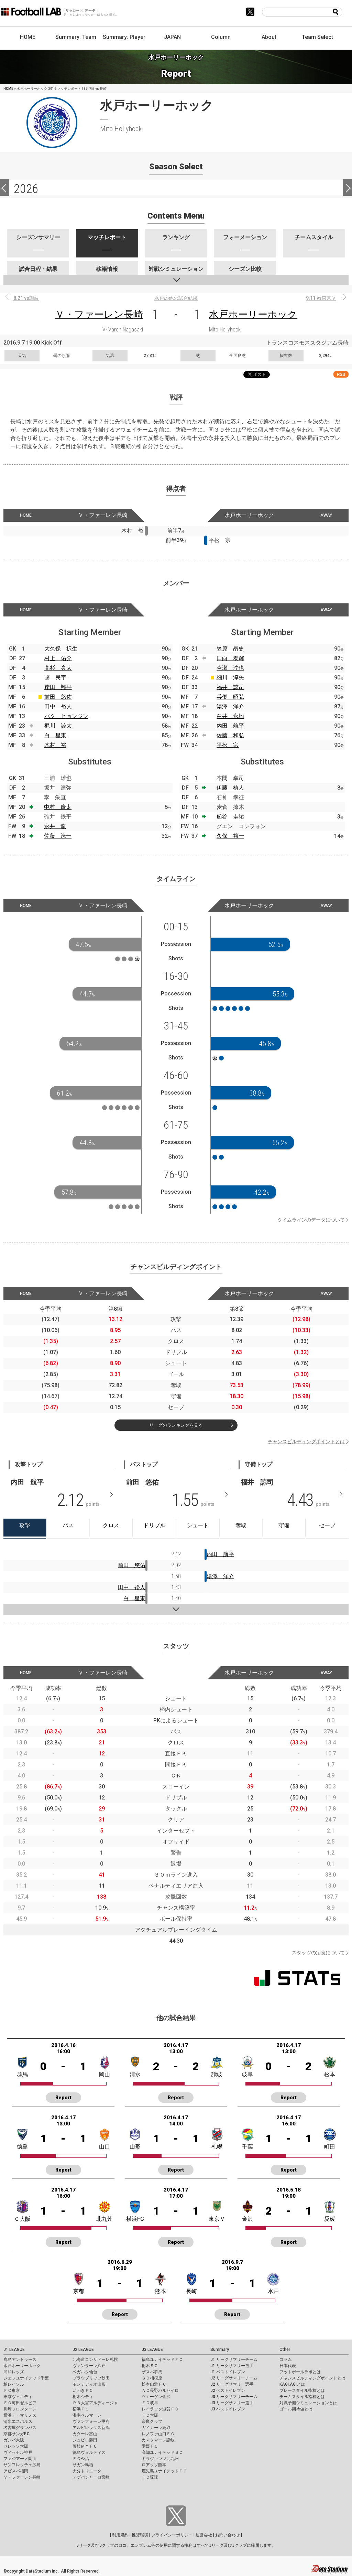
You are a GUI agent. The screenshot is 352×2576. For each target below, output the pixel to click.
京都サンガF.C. (17, 2433)
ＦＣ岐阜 (150, 2402)
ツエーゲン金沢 (156, 2396)
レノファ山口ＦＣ (158, 2433)
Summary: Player (124, 37)
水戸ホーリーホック (253, 314)
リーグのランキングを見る (176, 1425)
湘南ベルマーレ (87, 2415)
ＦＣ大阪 (150, 2415)
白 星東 (55, 735)
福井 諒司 (230, 687)
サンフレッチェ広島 (22, 2464)
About (269, 37)
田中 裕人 (58, 706)
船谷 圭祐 (230, 816)
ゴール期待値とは (295, 2409)
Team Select (317, 37)
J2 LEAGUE (83, 2349)
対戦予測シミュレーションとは (308, 2402)
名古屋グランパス (19, 2427)
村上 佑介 (58, 658)
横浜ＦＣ (81, 2409)
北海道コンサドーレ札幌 (95, 2359)
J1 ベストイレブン (227, 2371)
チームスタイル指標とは (302, 2396)
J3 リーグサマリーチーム (233, 2396)
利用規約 (120, 2535)
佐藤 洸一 (58, 836)
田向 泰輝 (230, 658)
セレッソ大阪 (15, 2446)
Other (284, 2349)
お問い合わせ (227, 2535)
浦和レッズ (13, 2371)
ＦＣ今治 (81, 2458)
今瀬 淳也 (230, 668)
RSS (341, 374)
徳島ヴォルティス (89, 2452)
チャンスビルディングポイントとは (306, 1441)
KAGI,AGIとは (292, 2384)
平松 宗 (228, 745)
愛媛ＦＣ (150, 2446)
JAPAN (172, 37)
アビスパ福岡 (15, 2471)
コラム (285, 2359)
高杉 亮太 (58, 668)
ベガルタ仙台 (85, 2371)
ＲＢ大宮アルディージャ (95, 2402)
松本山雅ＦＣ (154, 2384)
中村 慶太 (58, 807)
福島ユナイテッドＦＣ (162, 2359)
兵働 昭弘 (230, 697)
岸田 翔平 (58, 687)
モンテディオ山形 (89, 2384)
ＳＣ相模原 (152, 2378)
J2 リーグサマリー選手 (231, 2384)
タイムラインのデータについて (311, 1220)
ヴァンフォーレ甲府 (91, 2421)
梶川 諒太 (58, 725)
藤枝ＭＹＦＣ (85, 2446)
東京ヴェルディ (17, 2396)
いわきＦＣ (83, 2390)
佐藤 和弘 (230, 735)
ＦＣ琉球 (150, 2477)
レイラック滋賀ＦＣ (160, 2409)
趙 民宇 (55, 677)
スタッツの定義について (318, 1952)
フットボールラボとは (300, 2371)
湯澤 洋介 (230, 706)
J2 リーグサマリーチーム (233, 2378)
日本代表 (287, 2365)
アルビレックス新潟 (91, 2427)
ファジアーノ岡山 (19, 2458)
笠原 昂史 (230, 648)
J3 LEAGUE (152, 2349)
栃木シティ (83, 2396)
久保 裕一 (230, 836)
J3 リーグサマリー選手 (231, 2402)
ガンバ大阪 (13, 2440)
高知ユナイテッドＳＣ (162, 2452)
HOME (27, 37)
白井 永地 (230, 716)
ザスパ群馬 (152, 2371)
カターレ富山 (85, 2433)
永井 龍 (55, 826)
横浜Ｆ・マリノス (19, 2415)
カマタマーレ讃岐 (158, 2440)
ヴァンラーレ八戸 (89, 2365)
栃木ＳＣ (150, 2365)
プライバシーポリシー (171, 2535)
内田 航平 (230, 725)
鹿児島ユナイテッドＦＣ (164, 2471)
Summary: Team (75, 37)
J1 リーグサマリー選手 (231, 2365)
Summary (219, 2349)
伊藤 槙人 (230, 787)
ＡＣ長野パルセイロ (160, 2390)
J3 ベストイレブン (227, 2409)
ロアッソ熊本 (154, 2464)
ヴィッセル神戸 (17, 2452)
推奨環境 (140, 2535)
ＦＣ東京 (11, 2390)
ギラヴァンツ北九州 (160, 2458)
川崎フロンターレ (19, 2409)
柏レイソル (13, 2384)
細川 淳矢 (230, 677)
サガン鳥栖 (83, 2464)
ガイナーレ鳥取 (156, 2427)
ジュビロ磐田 (85, 2440)
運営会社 (204, 2535)
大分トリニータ (87, 2471)
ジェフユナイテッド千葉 (26, 2378)
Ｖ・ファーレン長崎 (99, 314)
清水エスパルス (17, 2421)
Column (221, 37)
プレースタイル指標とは (302, 2390)
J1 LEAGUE (14, 2349)
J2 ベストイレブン (227, 2390)
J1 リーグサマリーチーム (233, 2359)
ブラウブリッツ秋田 (91, 2378)
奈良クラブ (152, 2421)
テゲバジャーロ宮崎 (91, 2477)
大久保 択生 (60, 648)
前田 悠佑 (58, 697)
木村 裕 (55, 745)
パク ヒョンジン (66, 716)
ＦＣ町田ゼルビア (19, 2402)
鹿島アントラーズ (19, 2359)
